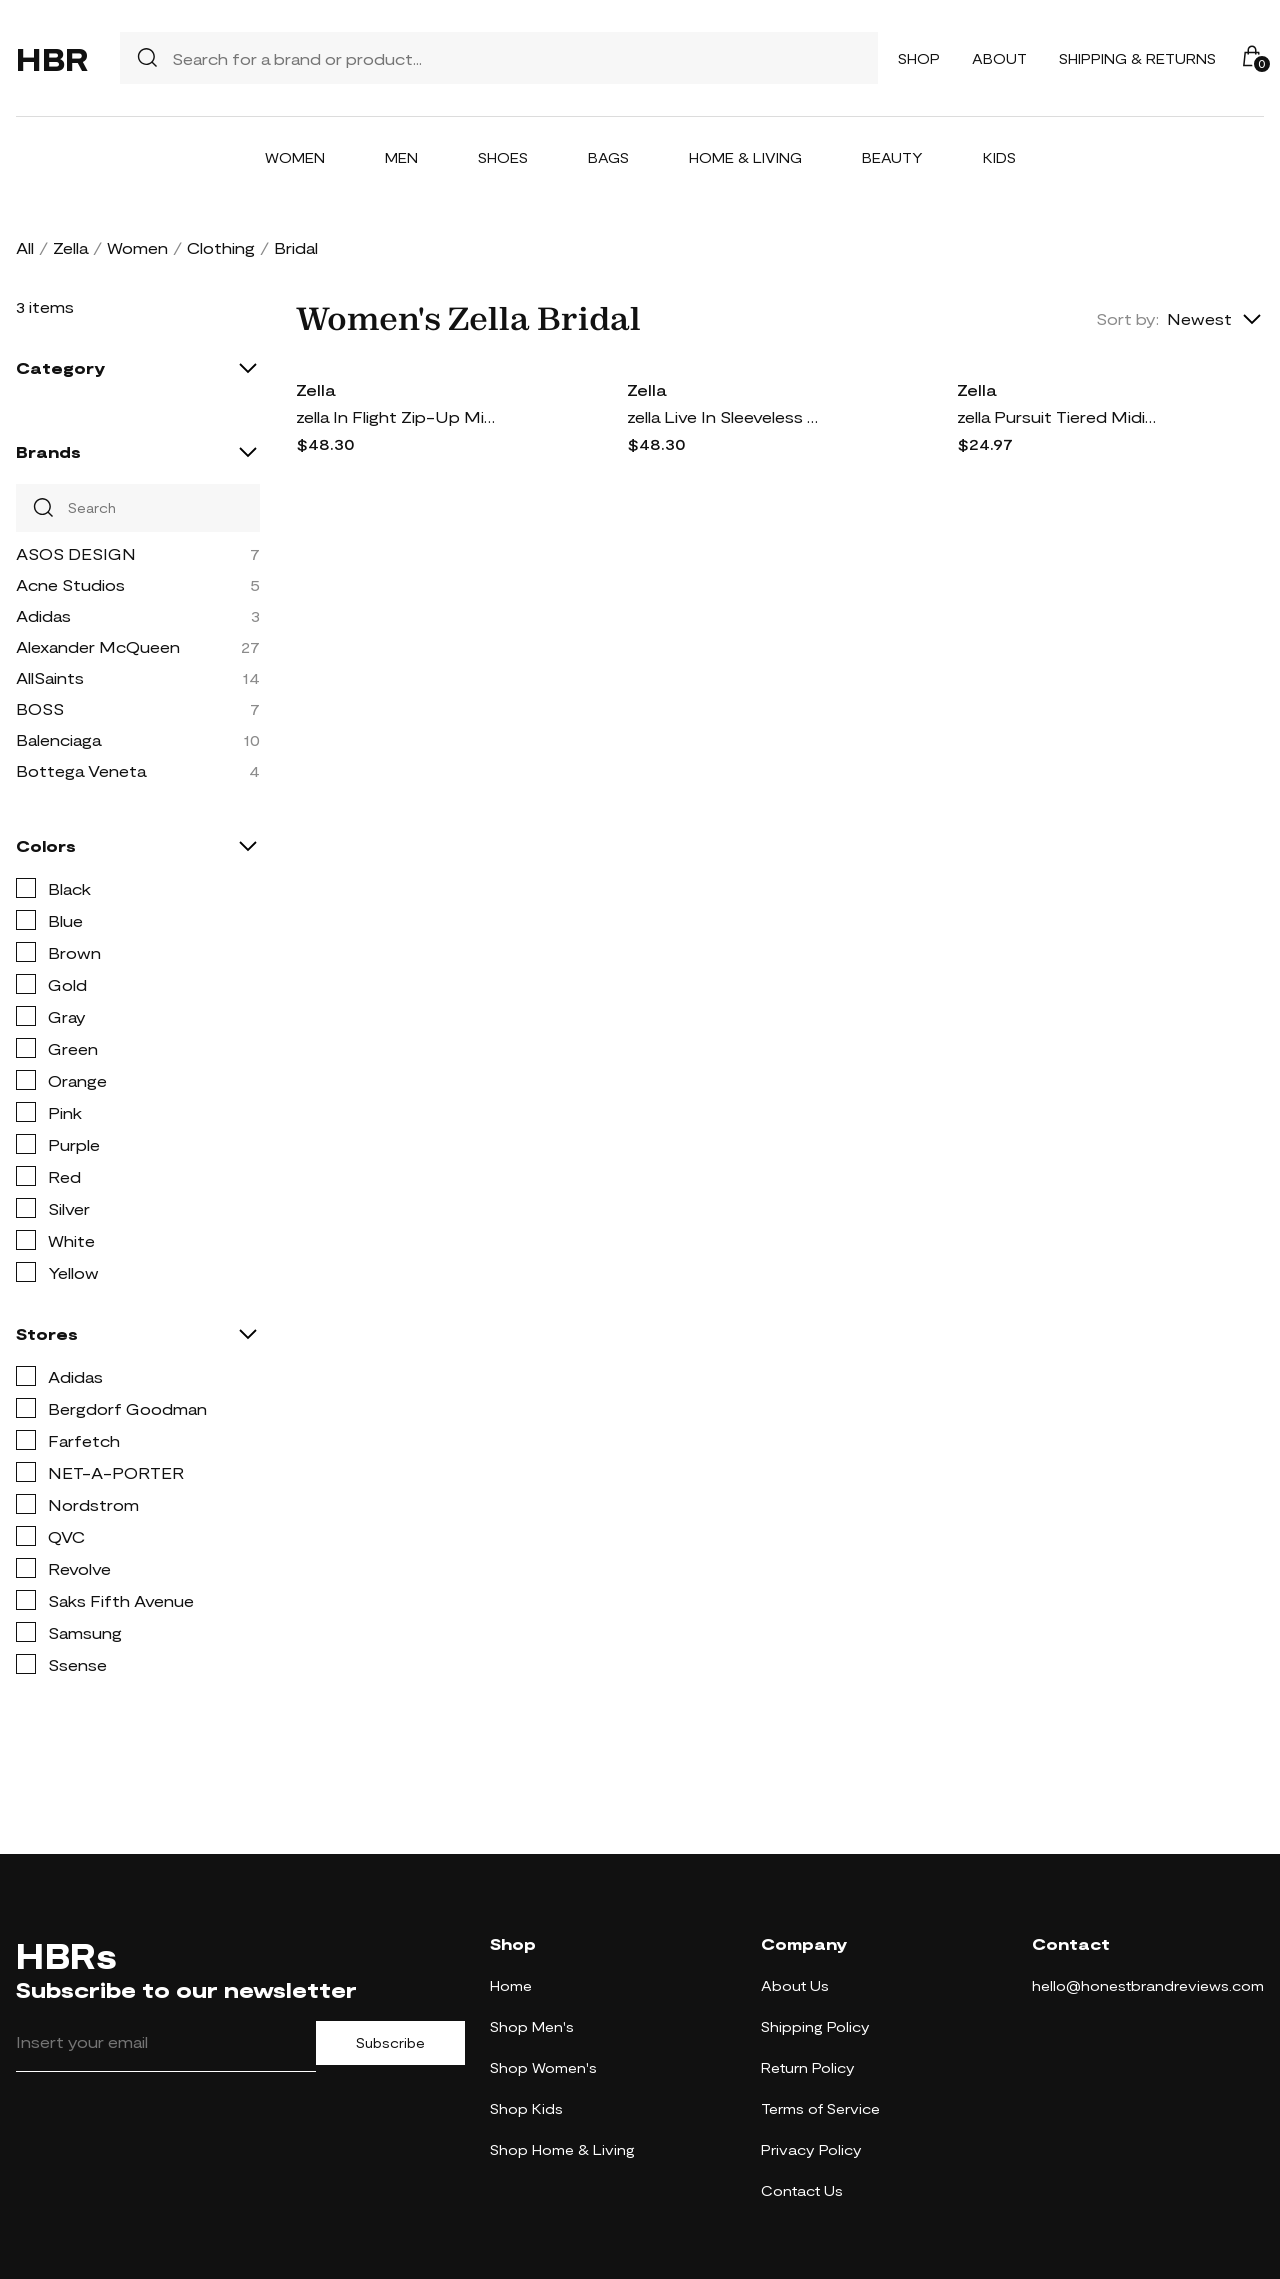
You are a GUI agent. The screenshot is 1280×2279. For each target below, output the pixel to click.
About (999, 58)
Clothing (221, 247)
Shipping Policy (815, 2026)
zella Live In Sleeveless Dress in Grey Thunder (727, 416)
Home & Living (745, 157)
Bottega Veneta (81, 770)
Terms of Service (820, 2108)
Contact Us (802, 2190)
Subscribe (390, 2043)
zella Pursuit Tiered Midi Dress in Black (1057, 416)
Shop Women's (543, 2067)
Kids (999, 157)
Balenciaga (58, 739)
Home (511, 1985)
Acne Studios (70, 584)
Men (401, 157)
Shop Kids (526, 2108)
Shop (919, 58)
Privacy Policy (811, 2149)
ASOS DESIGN (76, 553)
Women (295, 157)
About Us (795, 1985)
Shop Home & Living (562, 2149)
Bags (608, 157)
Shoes (503, 157)
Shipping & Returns (1137, 58)
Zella (70, 247)
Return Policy (808, 2067)
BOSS (40, 708)
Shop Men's (532, 2026)
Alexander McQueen (98, 646)
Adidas (43, 615)
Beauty (892, 157)
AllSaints (50, 677)
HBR (52, 58)
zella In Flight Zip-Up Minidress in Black (396, 416)
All (25, 247)
